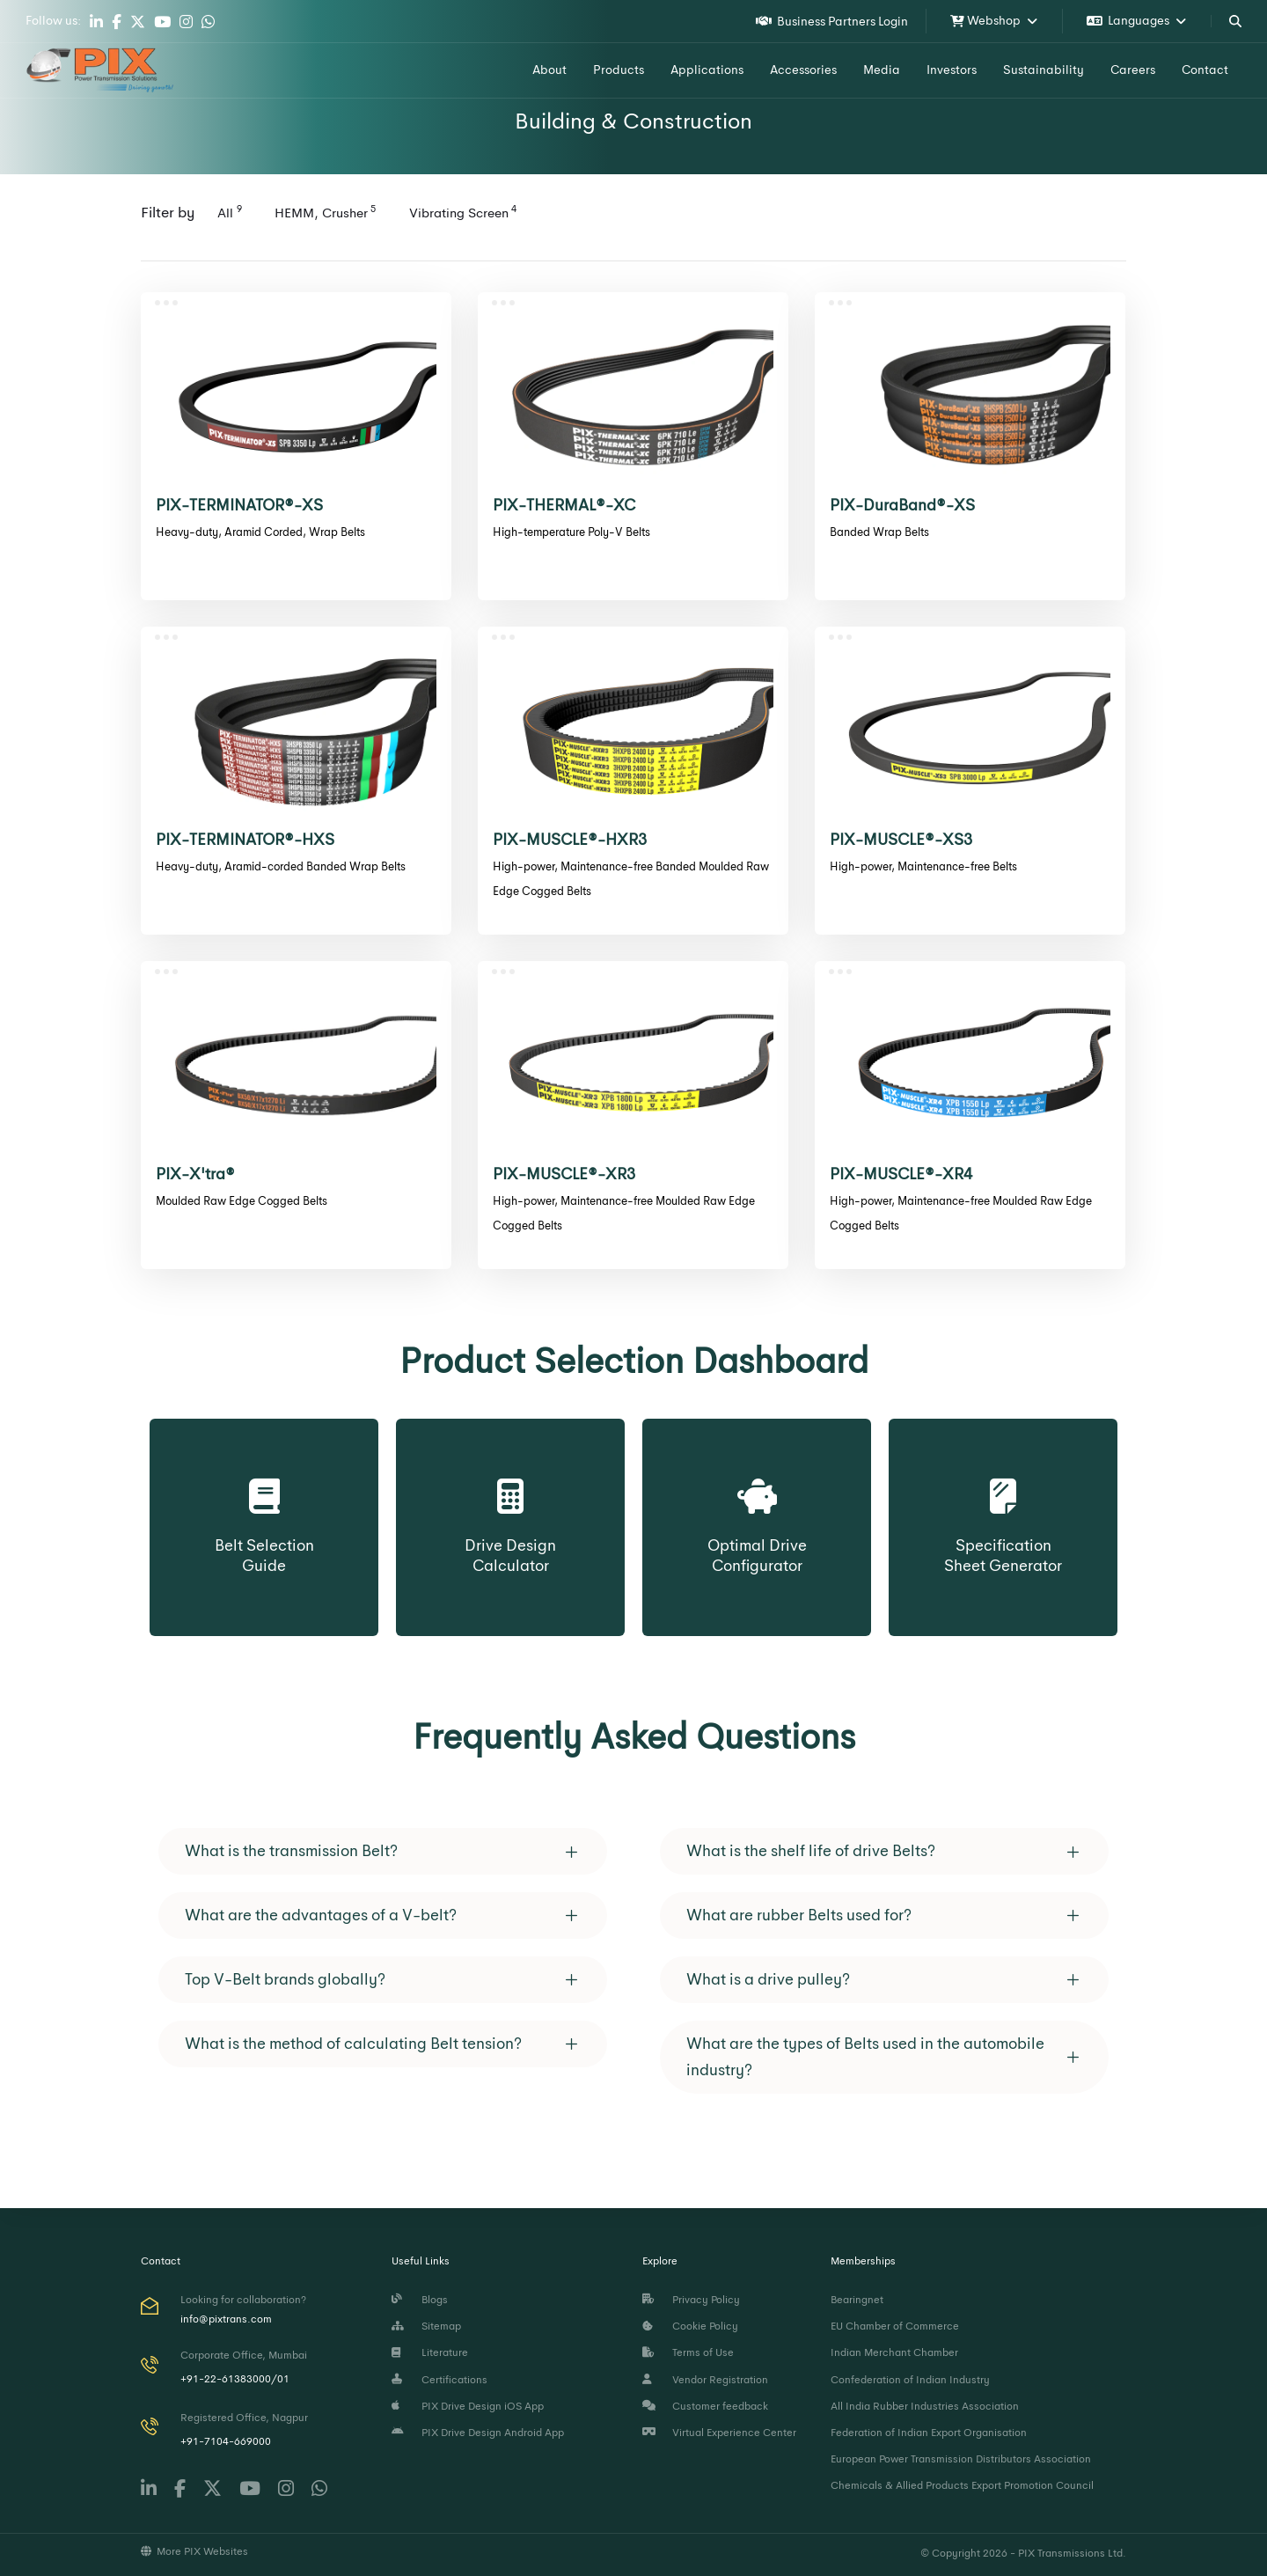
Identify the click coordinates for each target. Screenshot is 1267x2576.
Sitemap (426, 2326)
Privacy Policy (691, 2300)
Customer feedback (705, 2406)
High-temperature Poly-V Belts (571, 532)
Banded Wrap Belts (879, 532)
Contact (1205, 69)
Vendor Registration (705, 2380)
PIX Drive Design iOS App (468, 2406)
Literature (430, 2352)
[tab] (382, 1851)
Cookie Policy (690, 2326)
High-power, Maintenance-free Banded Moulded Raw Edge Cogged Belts (631, 879)
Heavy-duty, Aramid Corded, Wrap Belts (260, 532)
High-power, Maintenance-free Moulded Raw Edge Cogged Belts (624, 1213)
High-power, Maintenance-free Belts (923, 866)
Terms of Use (688, 2352)
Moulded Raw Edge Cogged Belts (241, 1200)
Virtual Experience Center (719, 2433)
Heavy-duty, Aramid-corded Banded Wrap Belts (281, 866)
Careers (1132, 69)
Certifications (439, 2380)
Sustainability (1043, 69)
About (549, 69)
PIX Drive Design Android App (478, 2433)
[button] (382, 1851)
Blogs (420, 2300)
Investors (951, 69)
